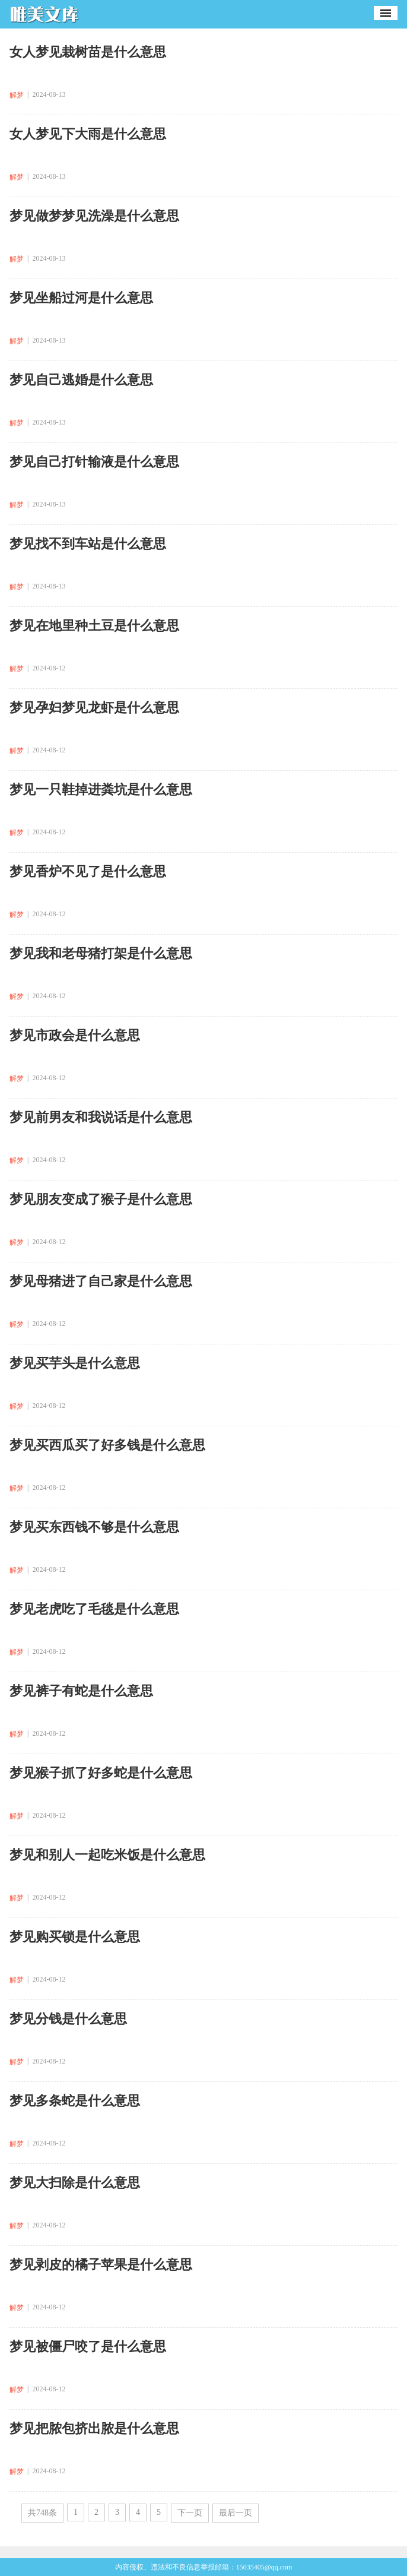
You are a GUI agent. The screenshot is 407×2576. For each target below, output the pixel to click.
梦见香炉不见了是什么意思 (87, 871)
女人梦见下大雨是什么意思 (87, 133)
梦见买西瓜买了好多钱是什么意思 (107, 1445)
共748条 (42, 2512)
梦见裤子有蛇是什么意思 (81, 1690)
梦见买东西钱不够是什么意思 (94, 1527)
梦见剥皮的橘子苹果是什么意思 (100, 2264)
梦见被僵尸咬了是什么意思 (87, 2346)
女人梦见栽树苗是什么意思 (87, 52)
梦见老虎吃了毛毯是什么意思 (94, 1609)
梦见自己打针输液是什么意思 (94, 461)
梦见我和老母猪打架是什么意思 (100, 953)
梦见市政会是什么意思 (74, 1035)
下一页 (189, 2512)
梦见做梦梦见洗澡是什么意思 (94, 215)
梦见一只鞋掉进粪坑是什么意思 (100, 789)
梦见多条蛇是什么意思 (74, 2100)
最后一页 (235, 2512)
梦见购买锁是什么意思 (74, 1936)
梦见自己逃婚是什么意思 (81, 379)
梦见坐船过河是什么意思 (81, 297)
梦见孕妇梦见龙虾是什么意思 (94, 707)
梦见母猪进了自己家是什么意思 (100, 1281)
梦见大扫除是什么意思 (74, 2182)
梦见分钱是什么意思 (68, 2018)
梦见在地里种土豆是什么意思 (94, 625)
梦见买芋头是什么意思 (74, 1363)
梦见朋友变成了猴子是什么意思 (100, 1199)
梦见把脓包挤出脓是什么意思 (94, 2428)
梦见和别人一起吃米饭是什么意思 (107, 1854)
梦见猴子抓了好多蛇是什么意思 (100, 1772)
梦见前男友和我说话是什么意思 (100, 1117)
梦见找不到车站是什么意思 (87, 543)
